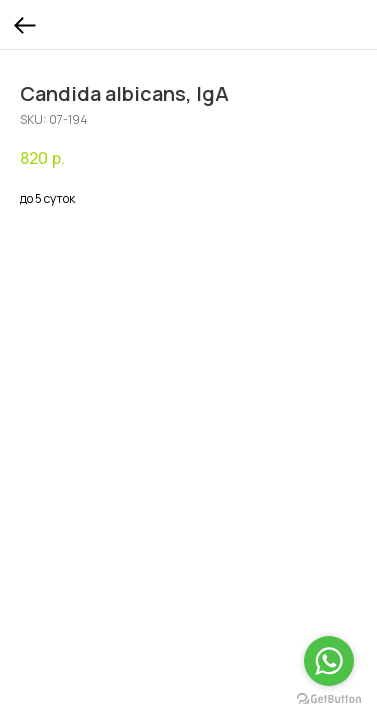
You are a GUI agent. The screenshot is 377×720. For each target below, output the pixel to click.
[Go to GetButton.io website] (329, 699)
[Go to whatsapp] (329, 661)
